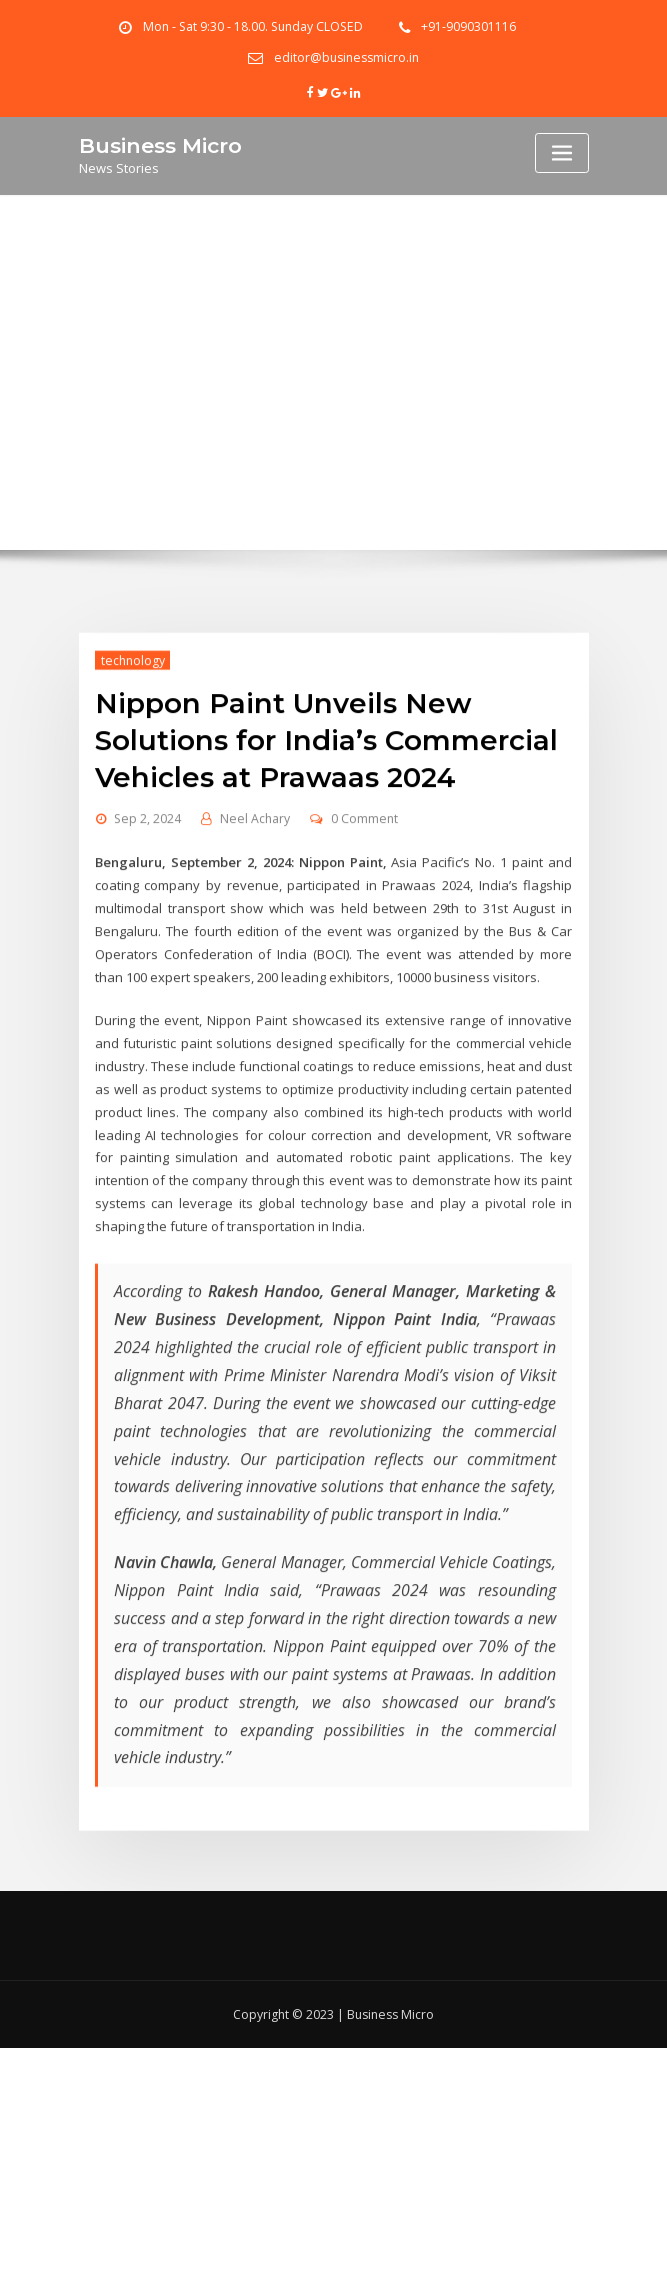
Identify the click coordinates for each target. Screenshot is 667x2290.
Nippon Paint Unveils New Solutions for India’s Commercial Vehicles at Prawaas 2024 (325, 812)
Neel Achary (255, 889)
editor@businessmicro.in (346, 57)
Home (334, 412)
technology (132, 733)
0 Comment (364, 889)
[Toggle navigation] (562, 152)
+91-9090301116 (468, 26)
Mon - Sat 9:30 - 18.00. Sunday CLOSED (253, 26)
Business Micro (160, 143)
